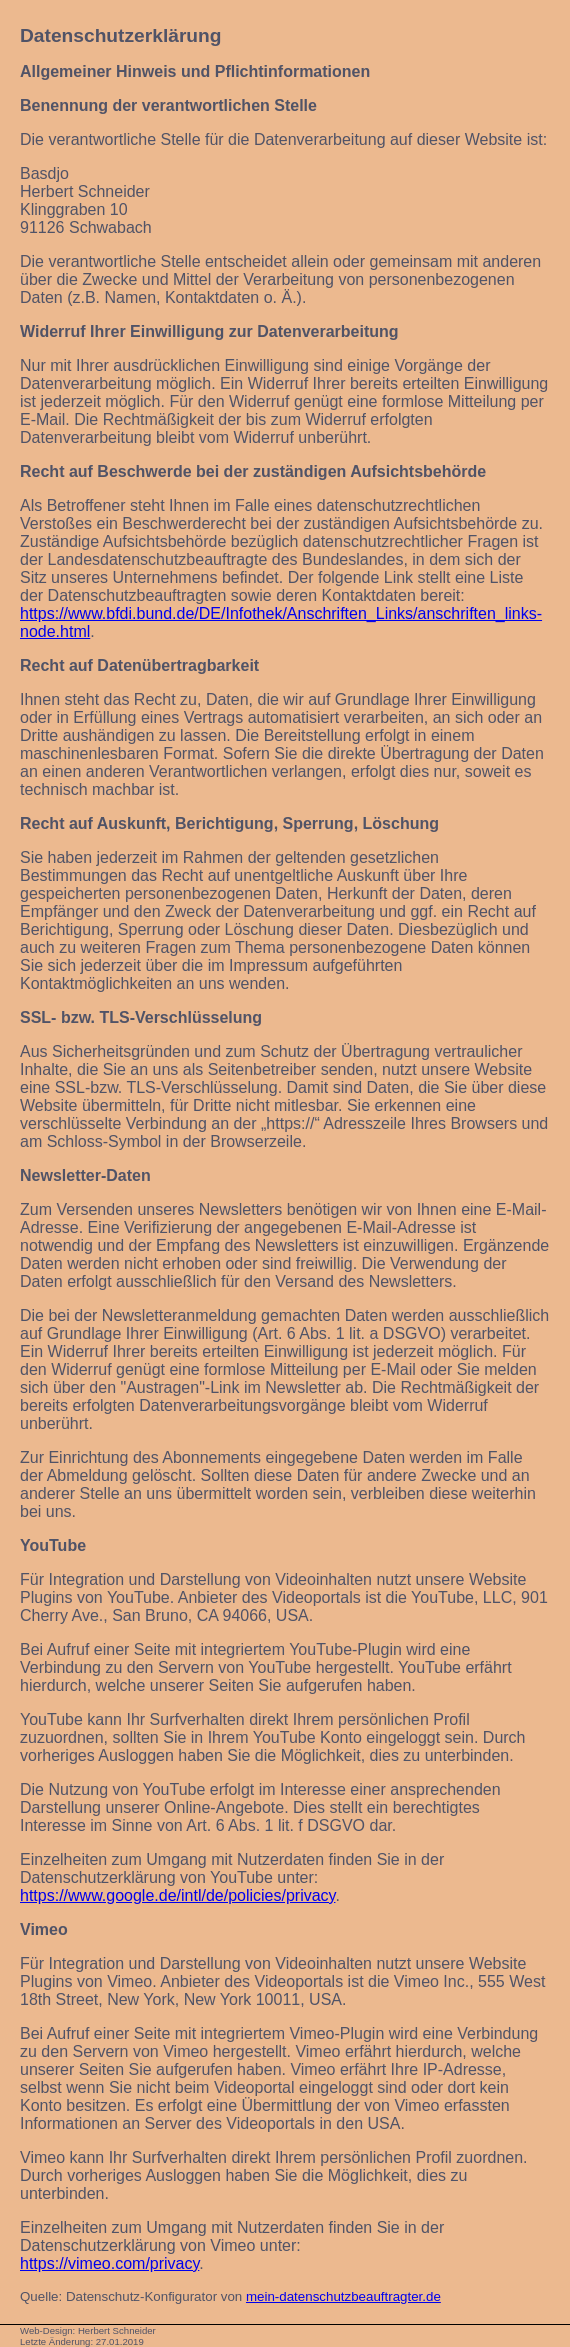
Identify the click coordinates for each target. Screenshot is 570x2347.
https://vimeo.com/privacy (109, 2263)
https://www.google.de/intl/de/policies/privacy (177, 1895)
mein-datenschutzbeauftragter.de (343, 2296)
